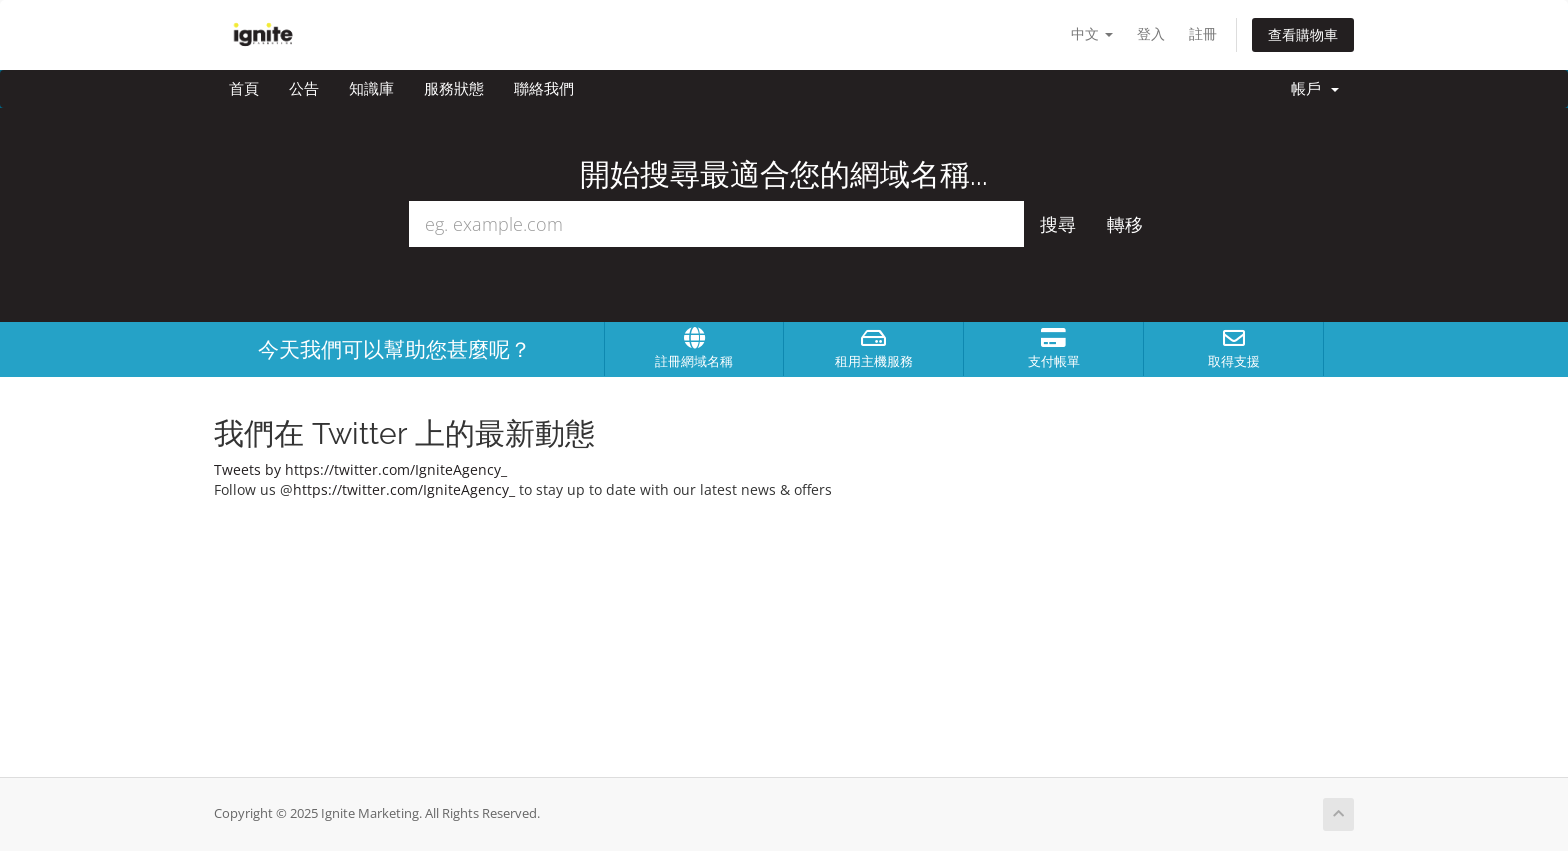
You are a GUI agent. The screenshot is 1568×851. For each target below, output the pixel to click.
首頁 (244, 89)
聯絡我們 (544, 89)
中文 (1092, 33)
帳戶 (1315, 89)
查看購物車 (1303, 34)
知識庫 (371, 89)
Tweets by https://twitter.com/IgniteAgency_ (360, 469)
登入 (1151, 33)
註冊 (1203, 33)
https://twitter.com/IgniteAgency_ (404, 489)
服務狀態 (454, 89)
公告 (304, 89)
